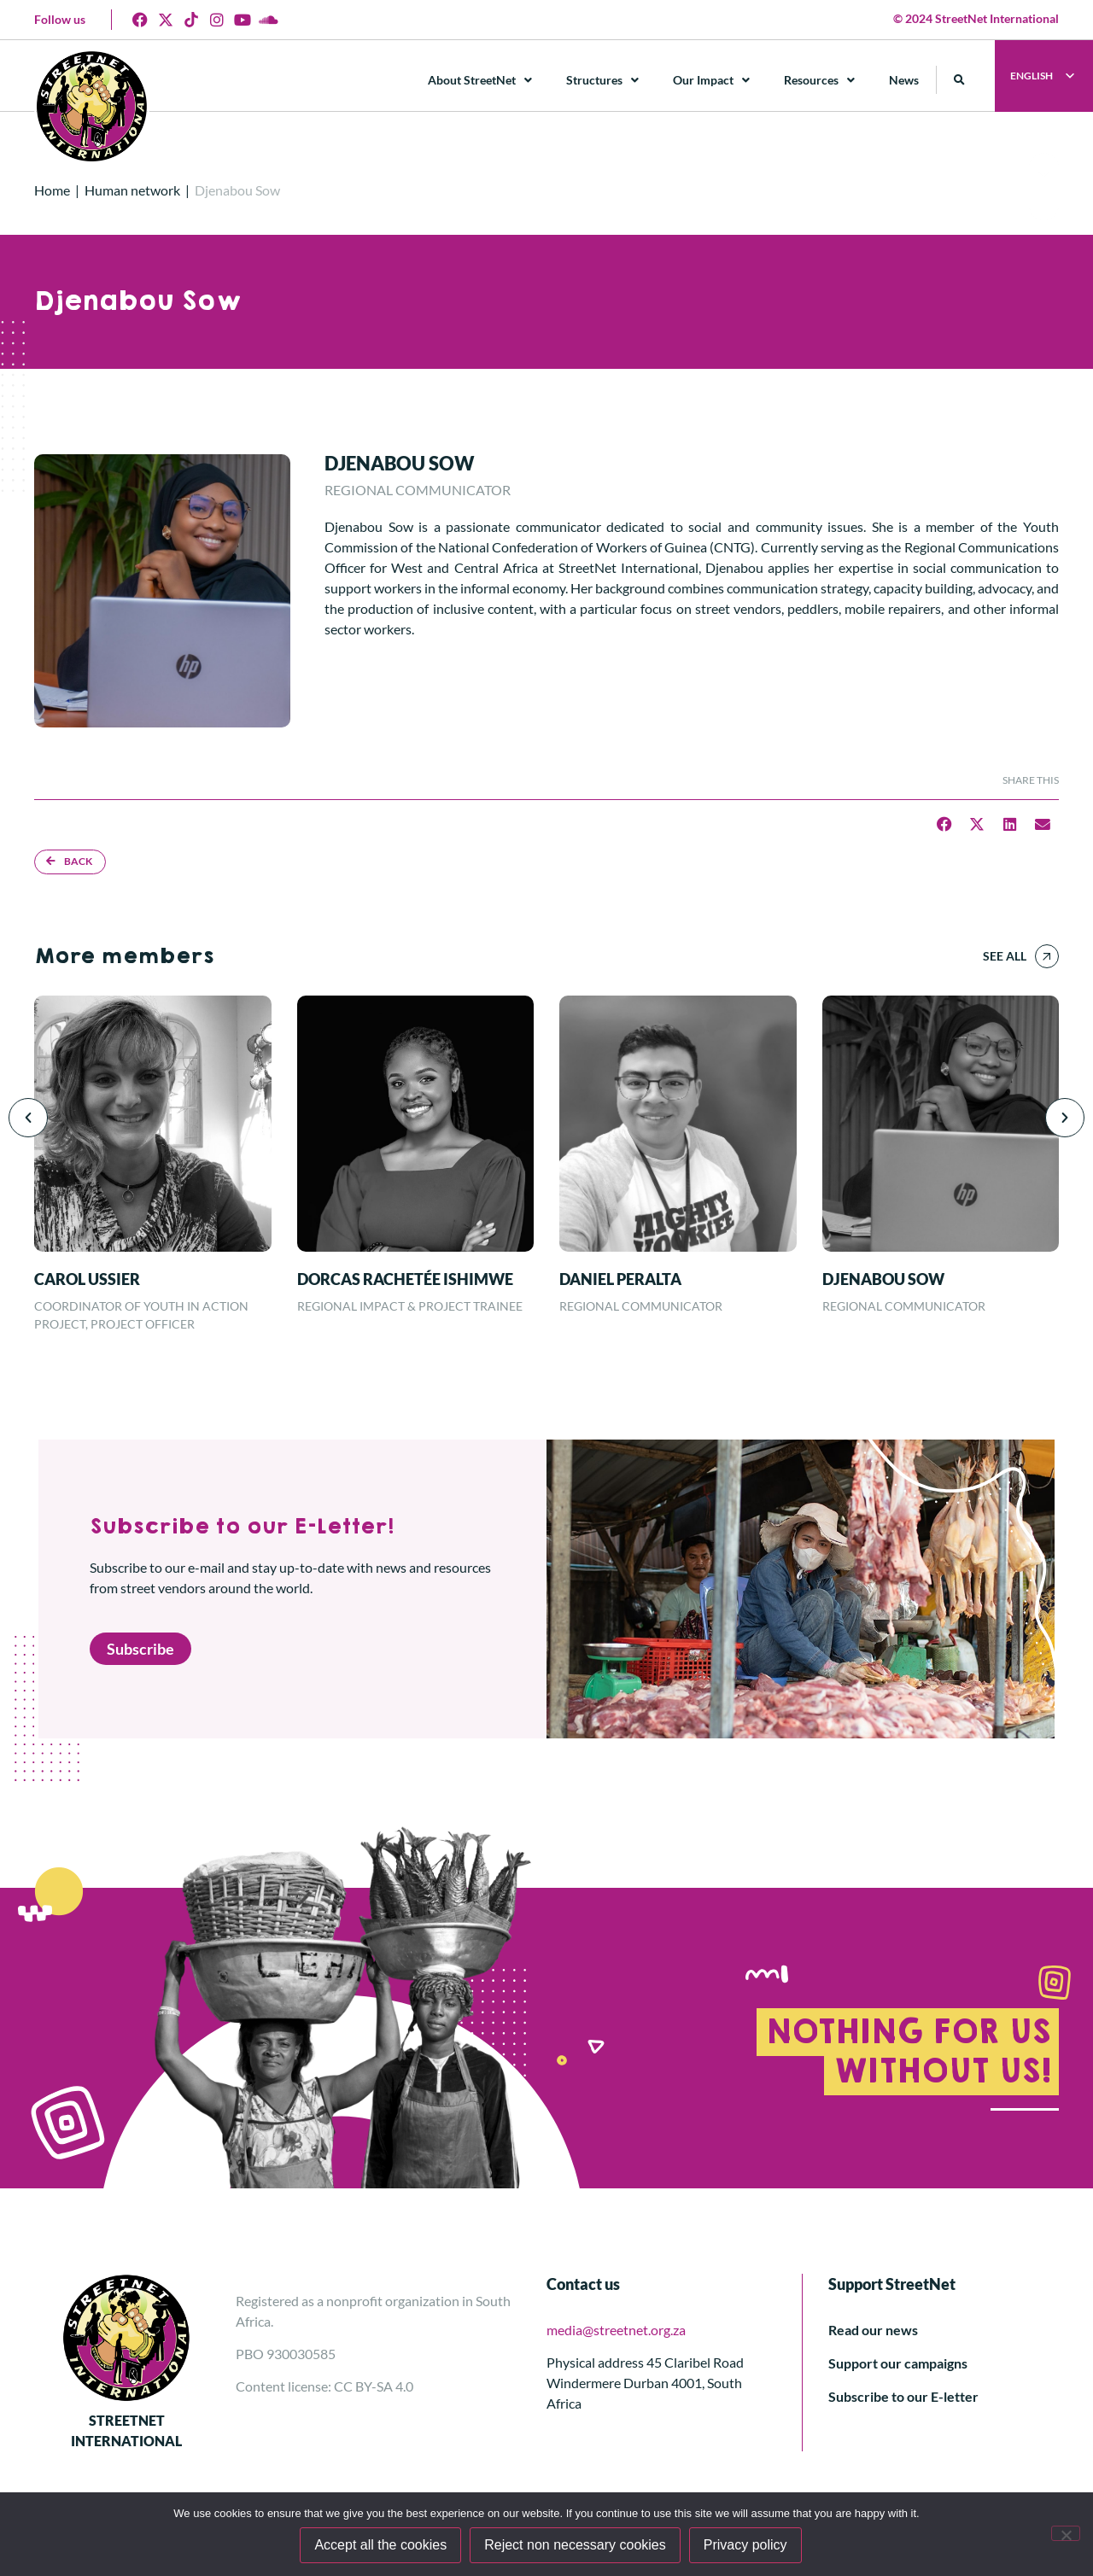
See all (1004, 956)
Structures (602, 80)
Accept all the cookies (380, 2545)
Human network (132, 190)
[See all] (1047, 956)
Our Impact (711, 80)
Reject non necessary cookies (575, 2545)
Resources (819, 80)
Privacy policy (745, 2545)
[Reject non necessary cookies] (1065, 2533)
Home (52, 190)
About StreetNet (480, 80)
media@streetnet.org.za (616, 2330)
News (904, 80)
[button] (959, 80)
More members (123, 956)
